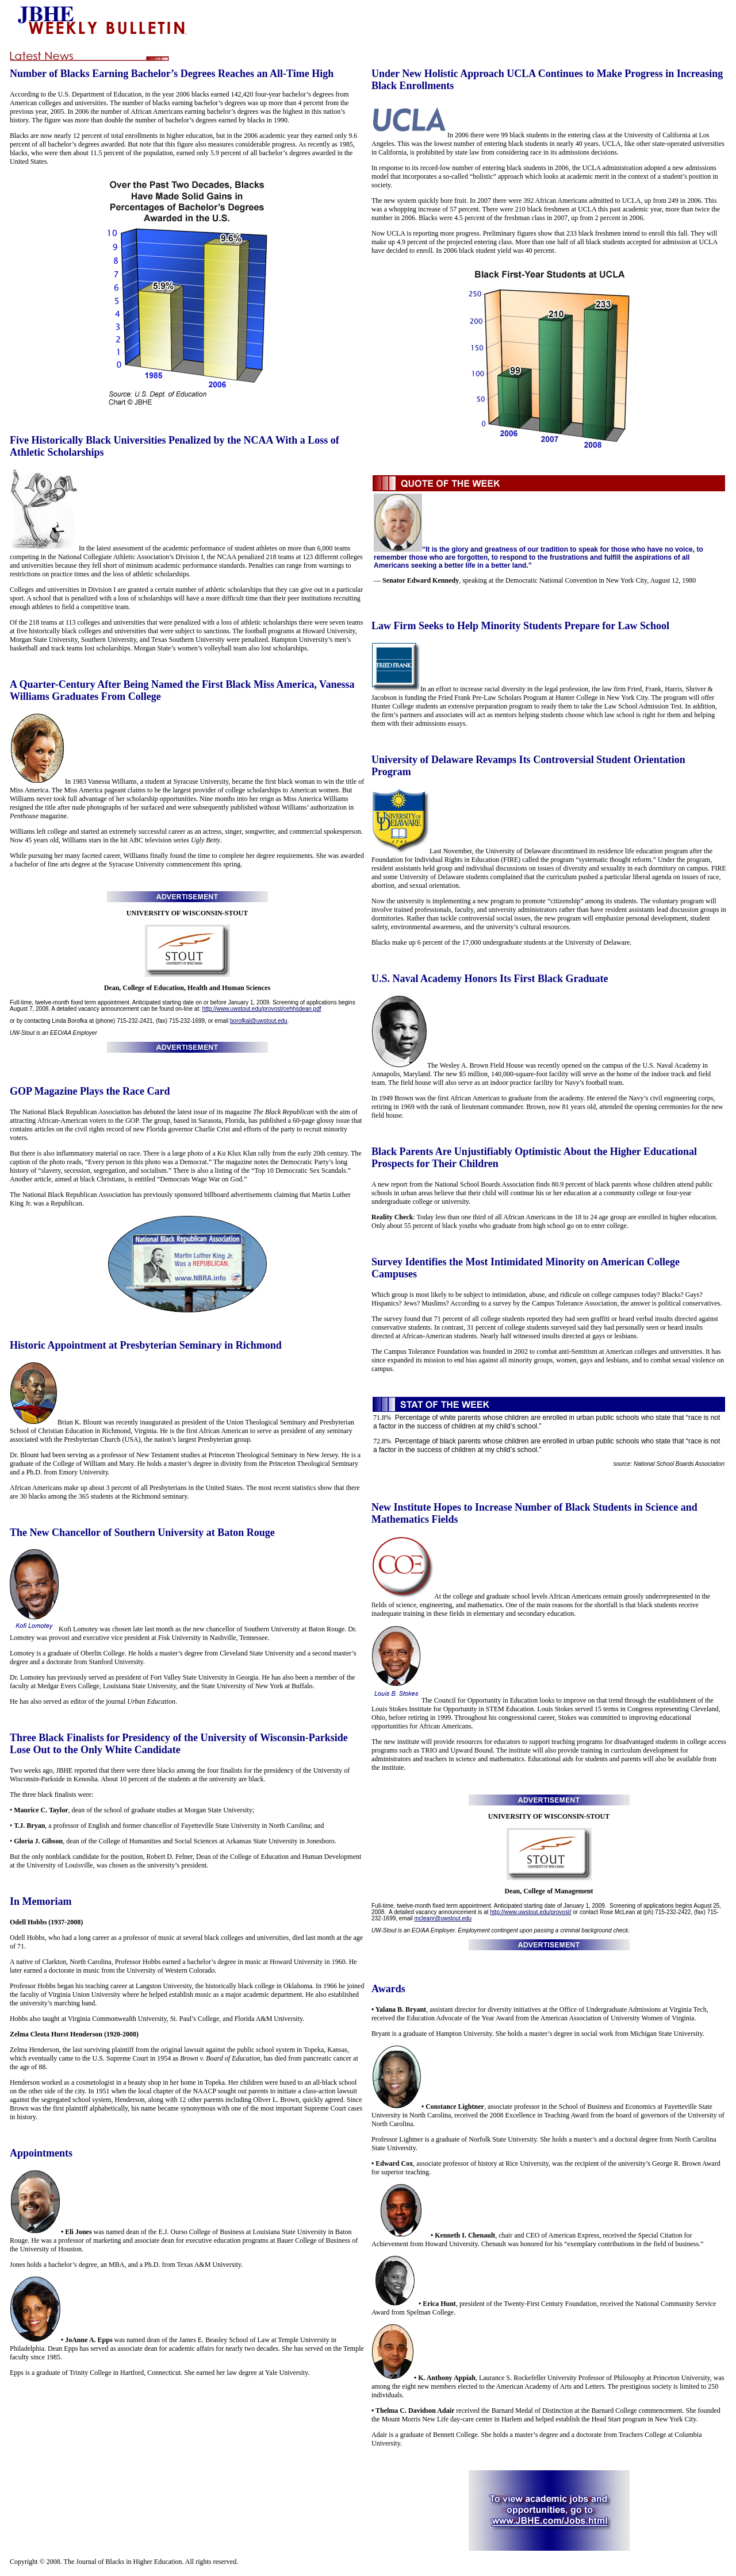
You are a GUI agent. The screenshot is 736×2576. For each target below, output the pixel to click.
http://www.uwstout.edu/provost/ (530, 1912)
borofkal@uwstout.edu (259, 1021)
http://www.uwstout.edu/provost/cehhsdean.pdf (261, 1009)
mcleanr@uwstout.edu (443, 1918)
